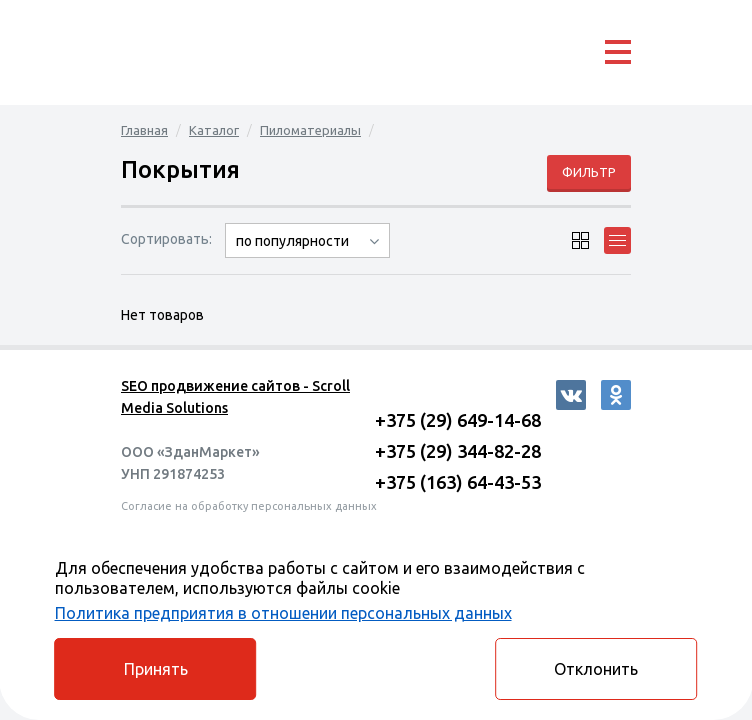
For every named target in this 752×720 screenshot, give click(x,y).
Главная (144, 130)
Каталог (214, 130)
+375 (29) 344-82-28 (458, 451)
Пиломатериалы (310, 130)
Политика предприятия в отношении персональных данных (283, 613)
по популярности (292, 241)
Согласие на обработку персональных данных (249, 506)
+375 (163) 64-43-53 (458, 482)
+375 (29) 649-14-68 (458, 420)
